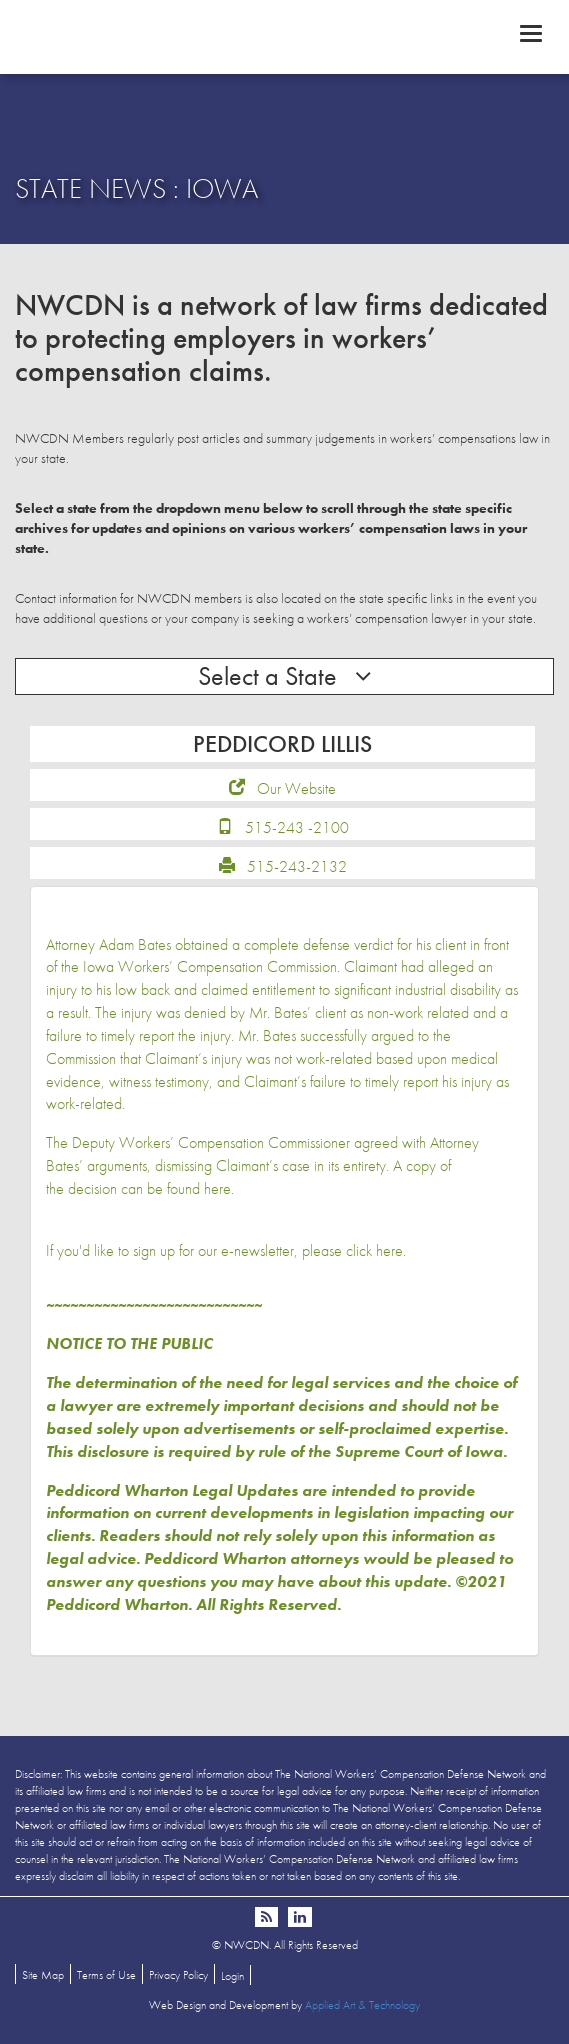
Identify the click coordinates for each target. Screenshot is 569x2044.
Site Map (43, 1975)
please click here (352, 1250)
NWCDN (284, 36)
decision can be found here (149, 1188)
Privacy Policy (178, 1975)
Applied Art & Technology (362, 2005)
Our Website (296, 788)
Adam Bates (135, 944)
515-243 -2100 (297, 827)
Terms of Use (106, 1975)
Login (232, 1976)
